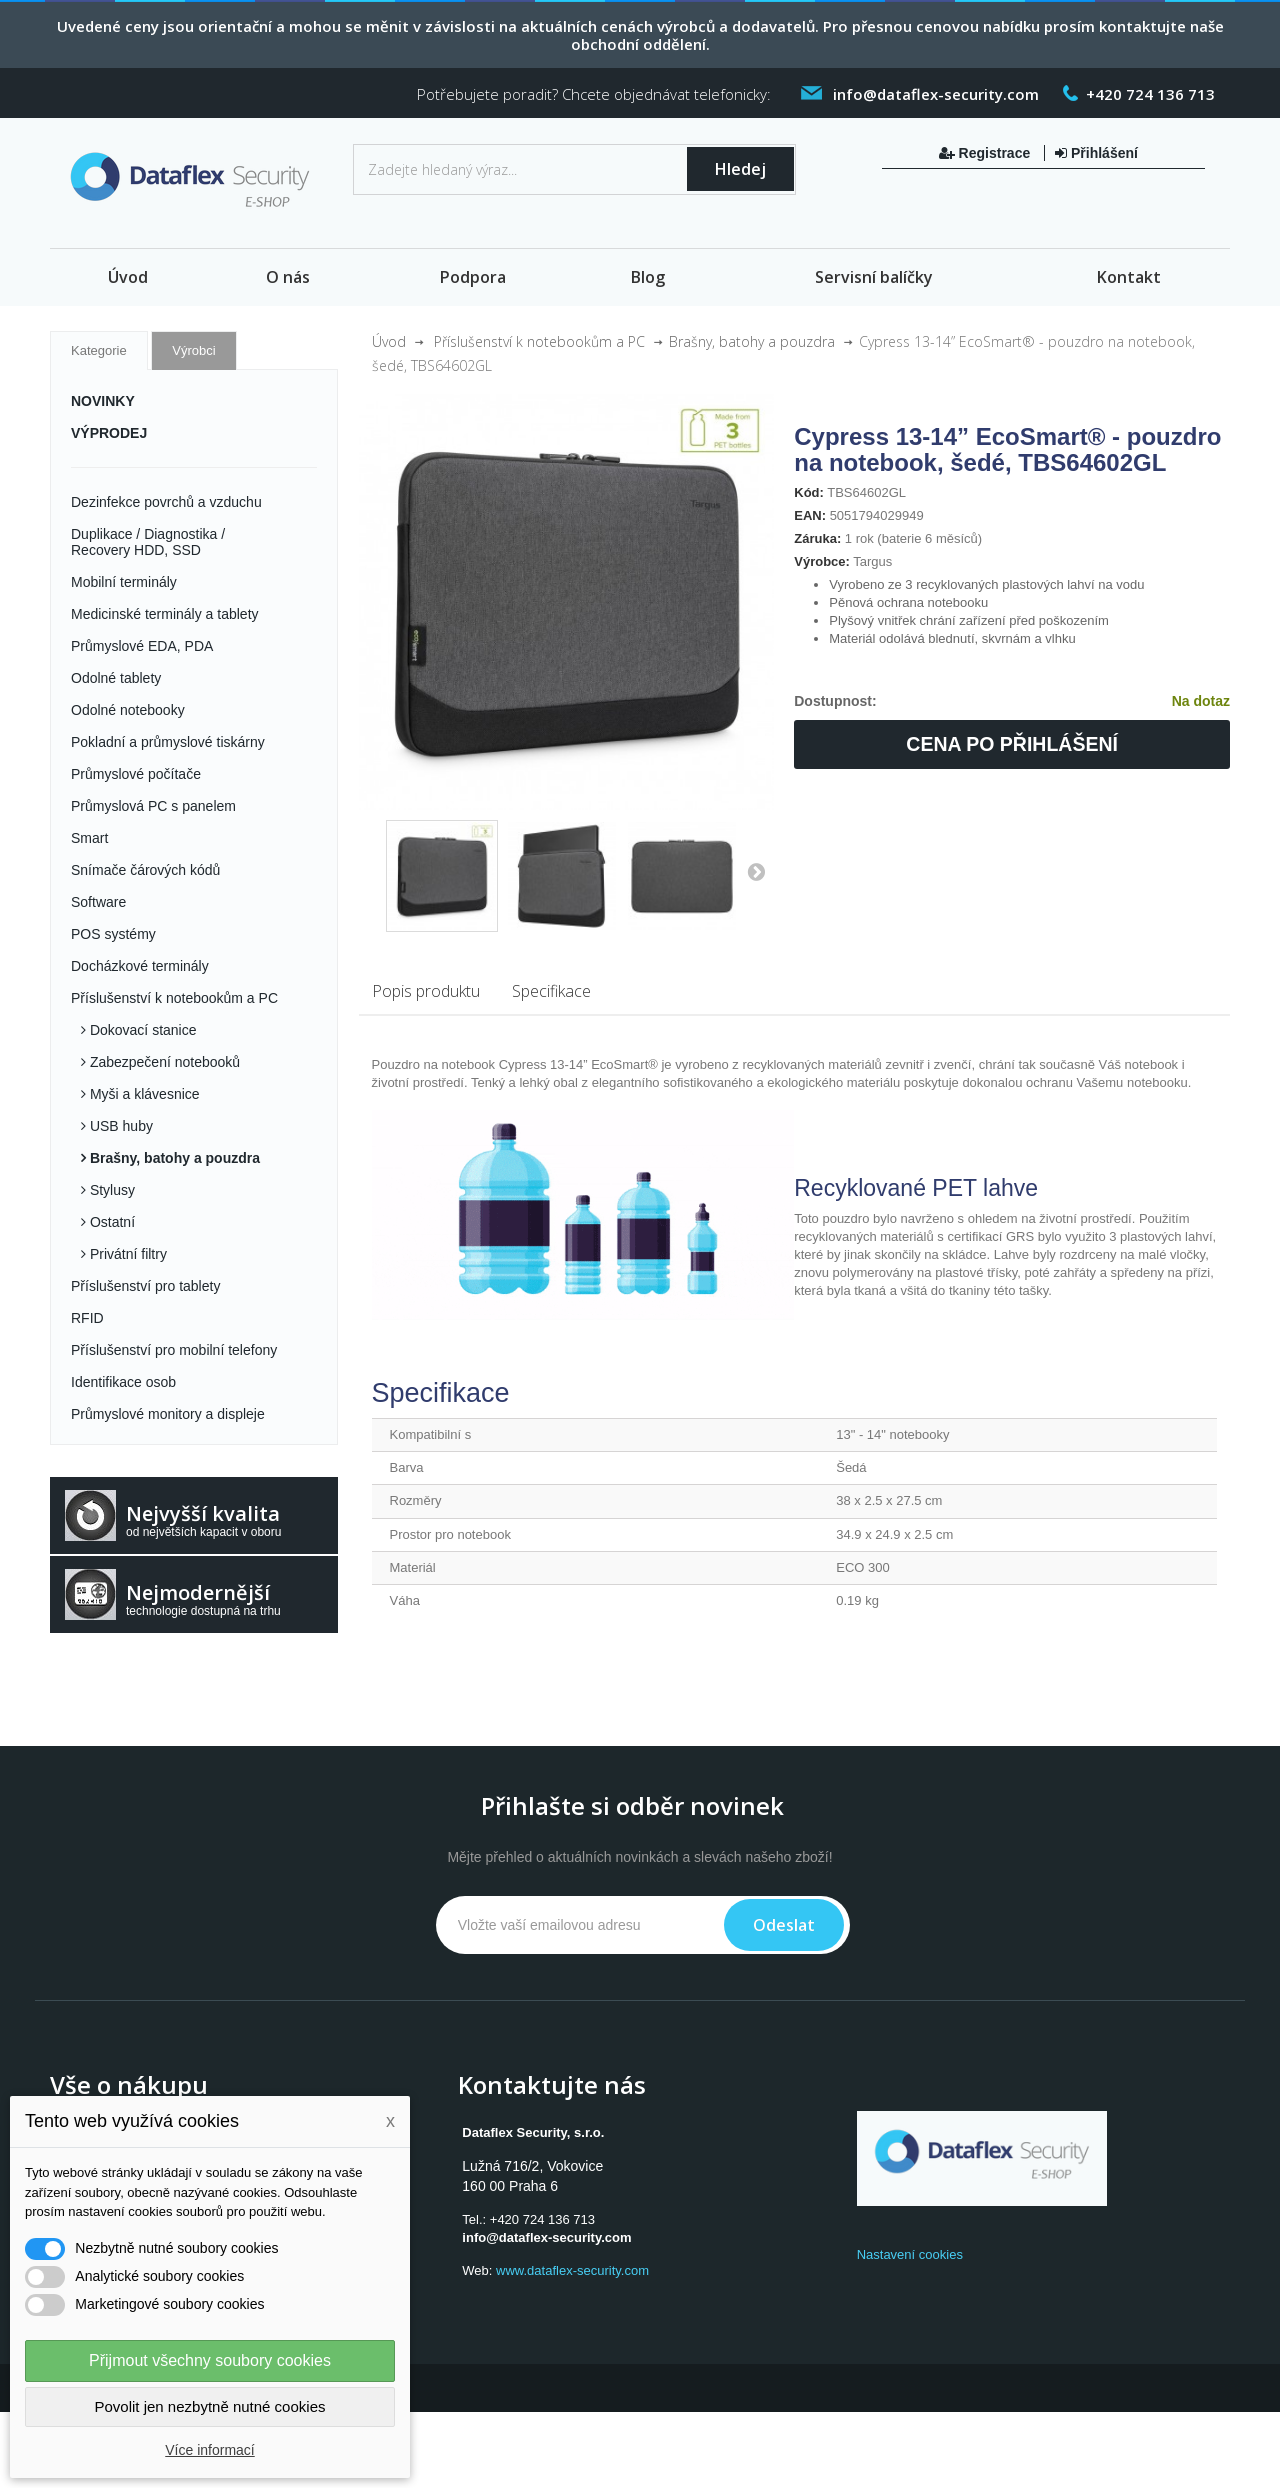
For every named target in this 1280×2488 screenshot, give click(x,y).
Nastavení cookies (910, 2254)
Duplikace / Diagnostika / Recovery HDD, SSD (148, 542)
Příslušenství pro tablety (145, 1286)
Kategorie (99, 350)
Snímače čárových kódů (145, 870)
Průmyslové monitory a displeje (168, 1414)
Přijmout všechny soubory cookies (210, 2360)
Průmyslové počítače (136, 774)
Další (756, 871)
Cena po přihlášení (1012, 744)
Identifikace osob (123, 1382)
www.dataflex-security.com (572, 2270)
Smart (89, 838)
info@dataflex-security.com (546, 2237)
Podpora (473, 277)
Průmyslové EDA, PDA (142, 646)
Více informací (209, 2450)
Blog (648, 277)
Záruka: (817, 538)
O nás (288, 277)
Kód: (809, 492)
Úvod (128, 277)
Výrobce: (822, 561)
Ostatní (110, 1222)
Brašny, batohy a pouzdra (173, 1158)
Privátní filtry (126, 1254)
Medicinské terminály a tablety (165, 614)
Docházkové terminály (140, 966)
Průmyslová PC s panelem (153, 806)
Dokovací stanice (141, 1030)
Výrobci (193, 350)
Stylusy (110, 1190)
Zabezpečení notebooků (163, 1062)
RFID (87, 1318)
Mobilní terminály (124, 582)
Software (98, 902)
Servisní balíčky (874, 277)
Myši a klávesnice (143, 1094)
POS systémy (113, 934)
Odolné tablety (116, 678)
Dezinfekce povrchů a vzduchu (166, 502)
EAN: (810, 515)
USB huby (119, 1126)
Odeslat (784, 1925)
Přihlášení (1096, 153)
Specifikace (551, 991)
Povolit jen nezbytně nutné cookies (210, 2406)
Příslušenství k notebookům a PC (174, 998)
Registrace (986, 153)
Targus (872, 561)
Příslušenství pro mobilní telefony (174, 1350)
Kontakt (1129, 277)
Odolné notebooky (128, 710)
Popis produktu (426, 991)
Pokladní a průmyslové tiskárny (168, 742)
